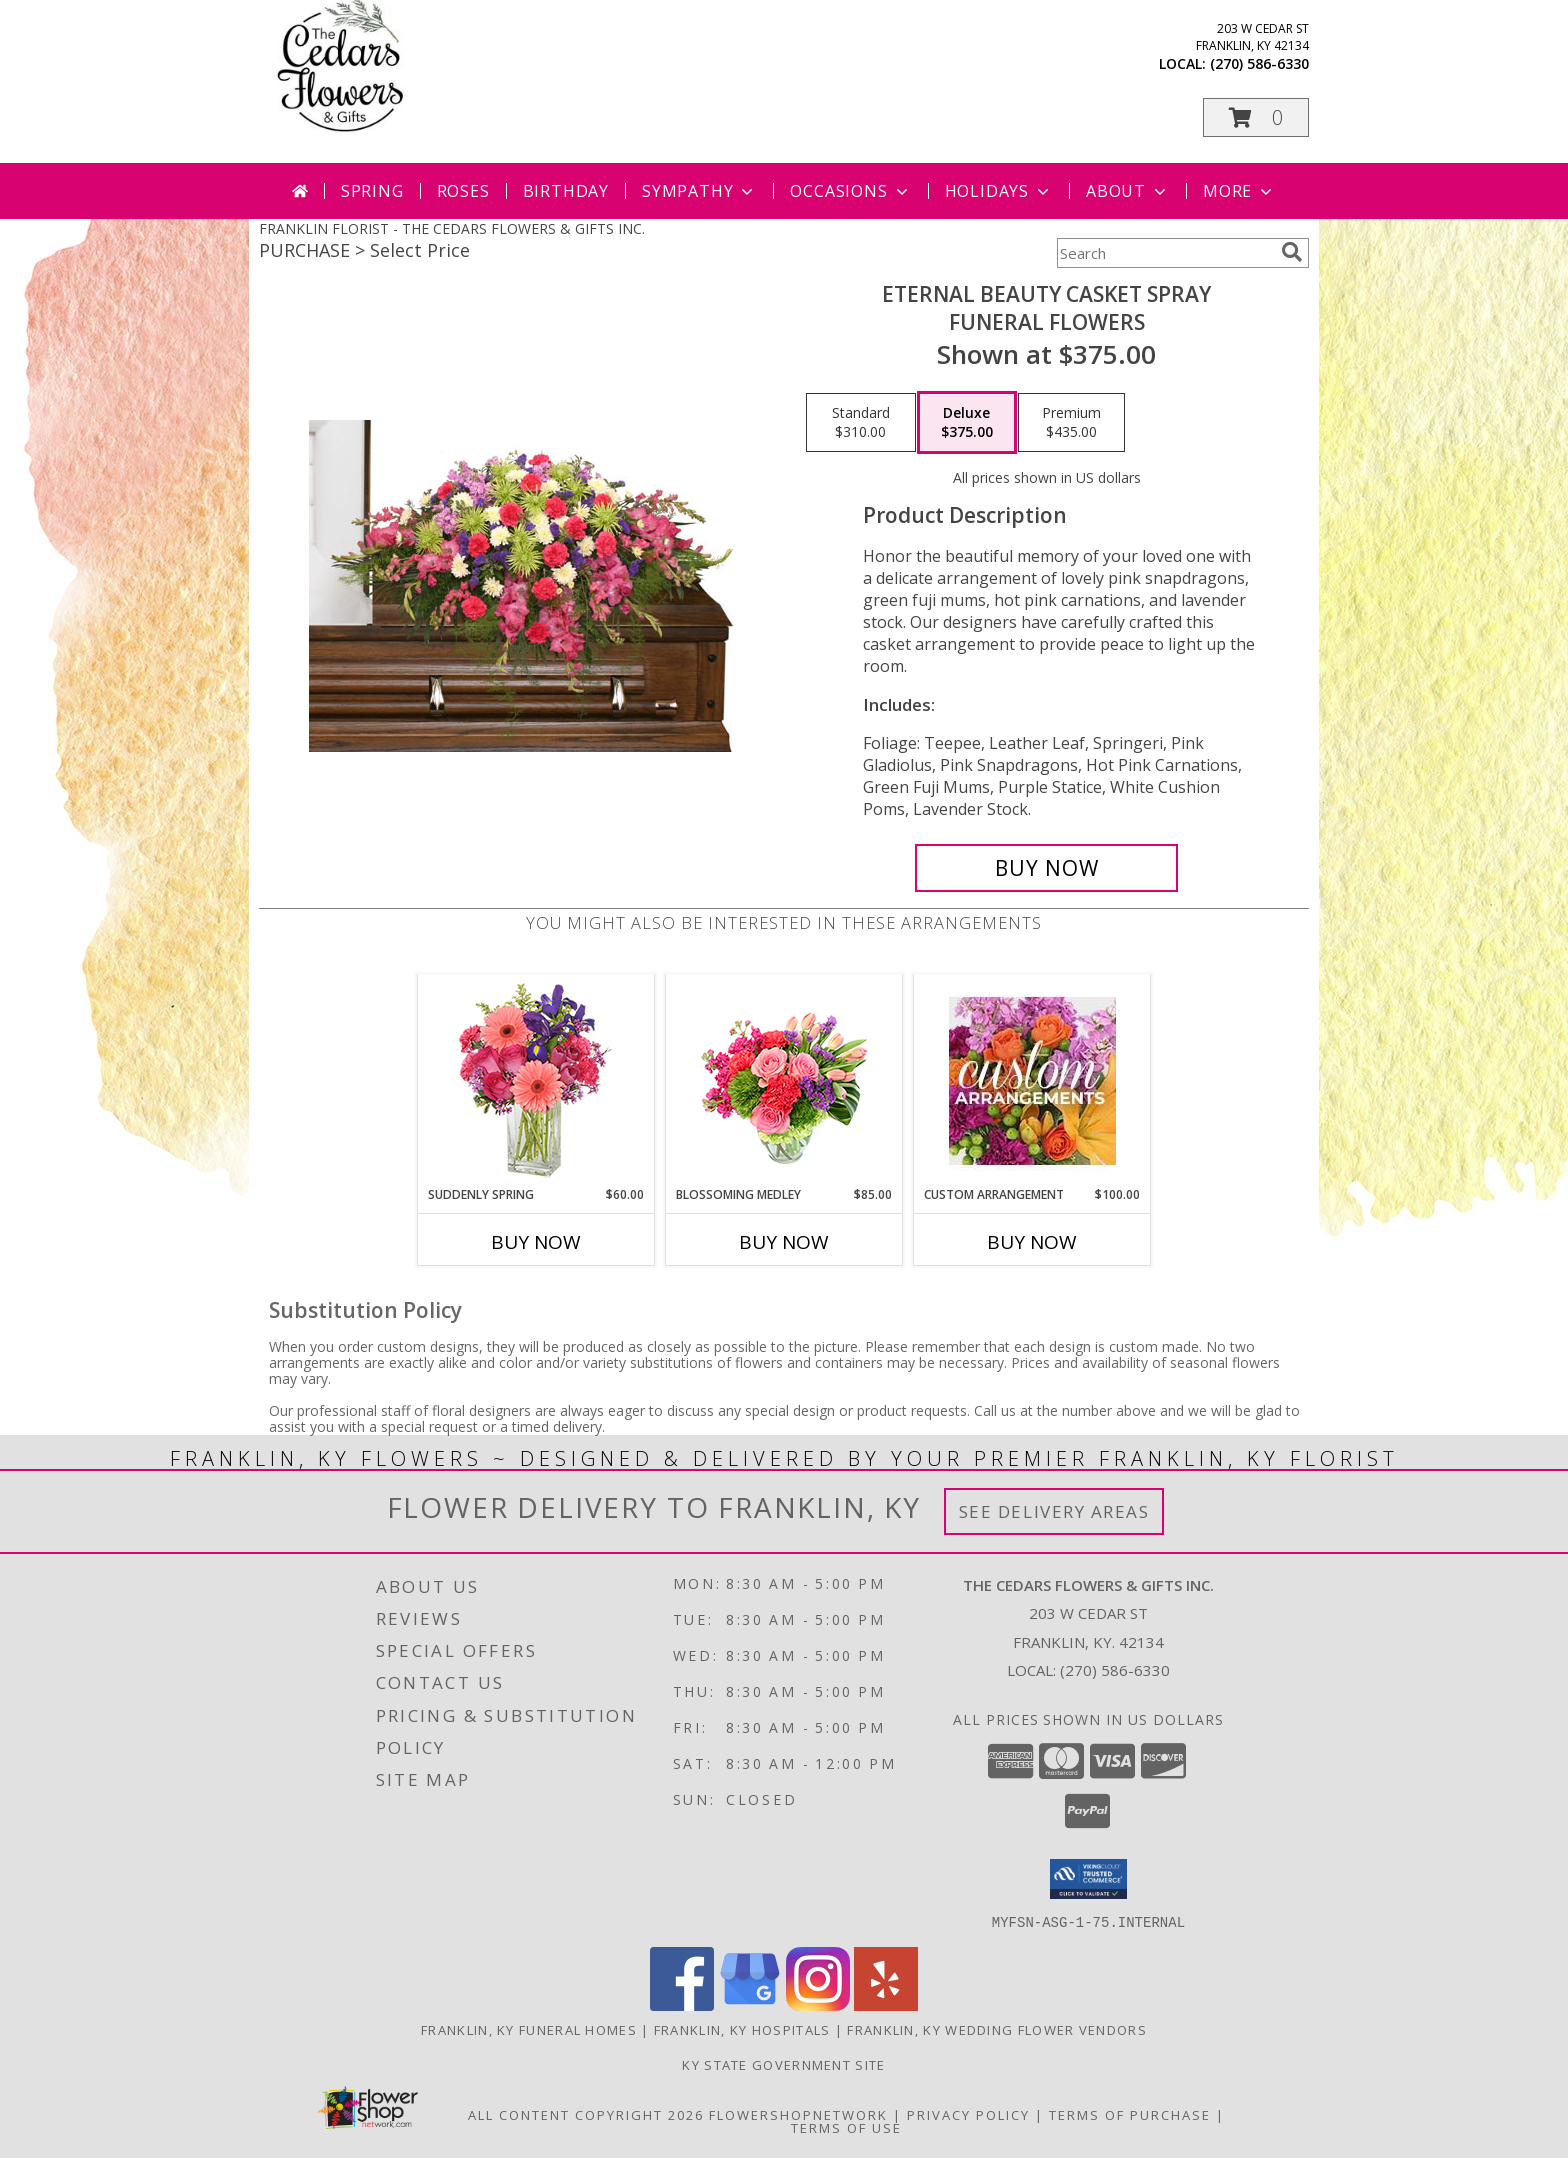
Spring (372, 191)
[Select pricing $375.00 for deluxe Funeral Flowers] (967, 423)
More (1239, 191)
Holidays (999, 191)
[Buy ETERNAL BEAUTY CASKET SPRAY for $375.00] (1046, 868)
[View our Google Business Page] (750, 2004)
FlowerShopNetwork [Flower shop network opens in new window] (798, 2114)
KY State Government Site (783, 2064)
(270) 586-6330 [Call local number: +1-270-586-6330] (1259, 63)
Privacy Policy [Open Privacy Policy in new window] (968, 2114)
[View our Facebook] (682, 2004)
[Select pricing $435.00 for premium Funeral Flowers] (1071, 423)
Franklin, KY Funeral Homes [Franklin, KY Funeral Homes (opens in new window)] (529, 2029)
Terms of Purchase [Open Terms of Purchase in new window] (1130, 2114)
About (1128, 191)
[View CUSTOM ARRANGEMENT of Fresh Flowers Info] (1032, 1080)
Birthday (566, 191)
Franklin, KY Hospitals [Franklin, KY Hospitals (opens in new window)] (742, 2029)
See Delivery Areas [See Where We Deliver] (1054, 1511)
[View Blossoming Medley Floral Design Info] (784, 1080)
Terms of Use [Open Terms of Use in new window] (846, 2127)
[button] (1256, 117)
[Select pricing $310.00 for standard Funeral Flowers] (861, 423)
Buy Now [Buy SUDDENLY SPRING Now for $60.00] (536, 1242)
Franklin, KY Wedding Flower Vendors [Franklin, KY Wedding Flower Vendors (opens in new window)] (997, 2029)
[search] (1292, 252)
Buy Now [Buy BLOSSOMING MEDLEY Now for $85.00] (784, 1242)
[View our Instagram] (818, 2004)
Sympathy (699, 191)
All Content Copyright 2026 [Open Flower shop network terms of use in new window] (586, 2114)
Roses (463, 191)
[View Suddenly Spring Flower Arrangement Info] (536, 1080)
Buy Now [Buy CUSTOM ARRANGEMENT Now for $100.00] (1032, 1242)
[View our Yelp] (886, 2004)
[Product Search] (1165, 253)
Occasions (850, 191)
